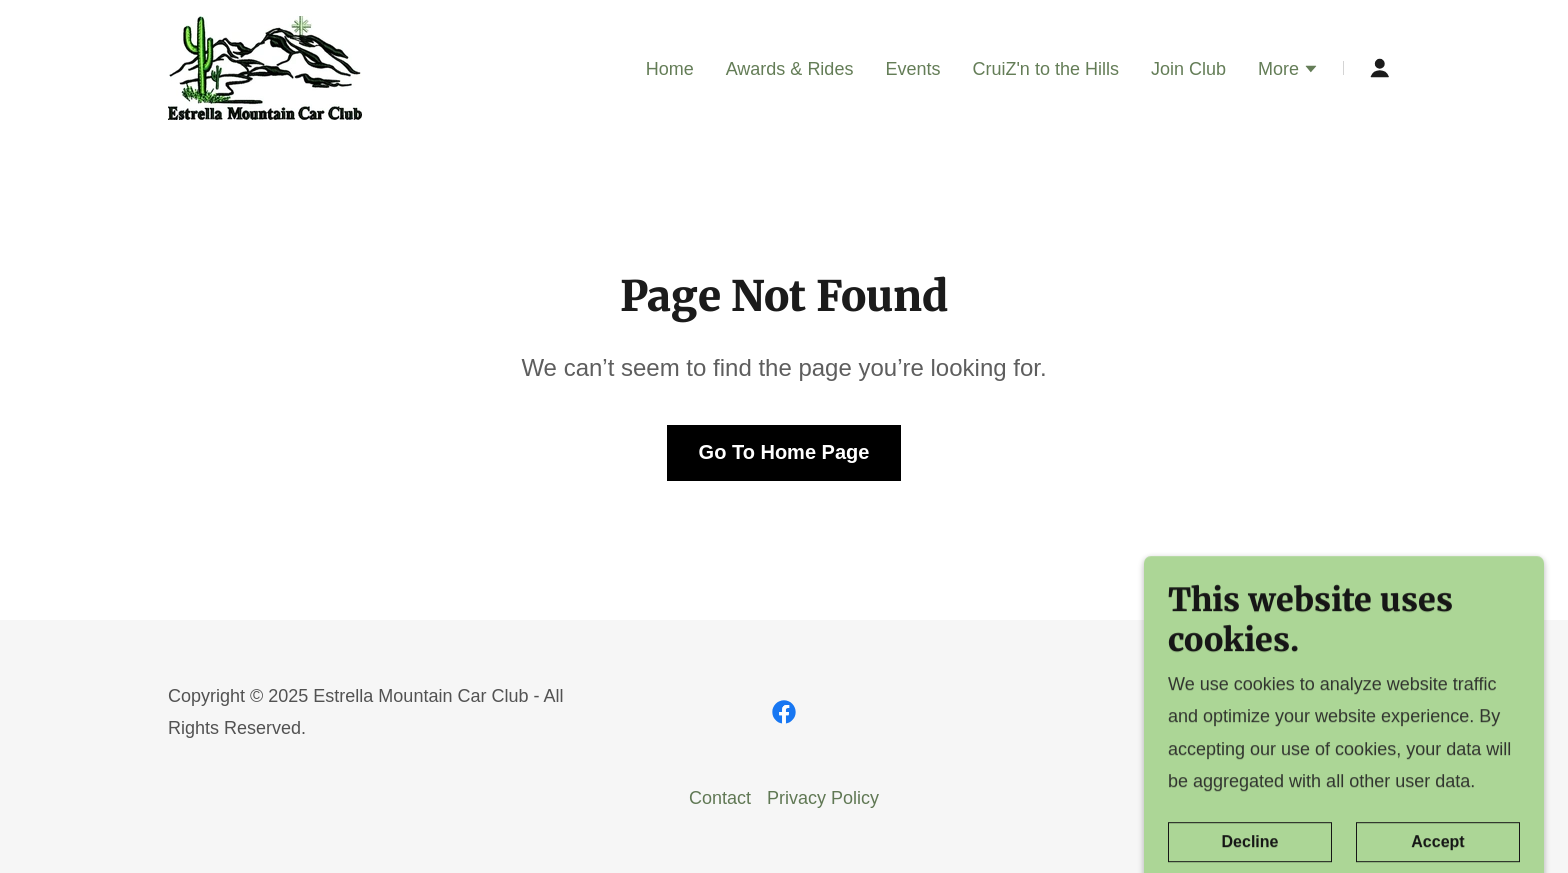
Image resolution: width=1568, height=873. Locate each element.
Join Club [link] (1188, 69)
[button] (1288, 71)
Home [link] (670, 69)
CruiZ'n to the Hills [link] (1045, 69)
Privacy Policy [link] (823, 798)
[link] (265, 67)
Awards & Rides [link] (790, 69)
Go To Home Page (784, 452)
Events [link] (912, 69)
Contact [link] (720, 798)
